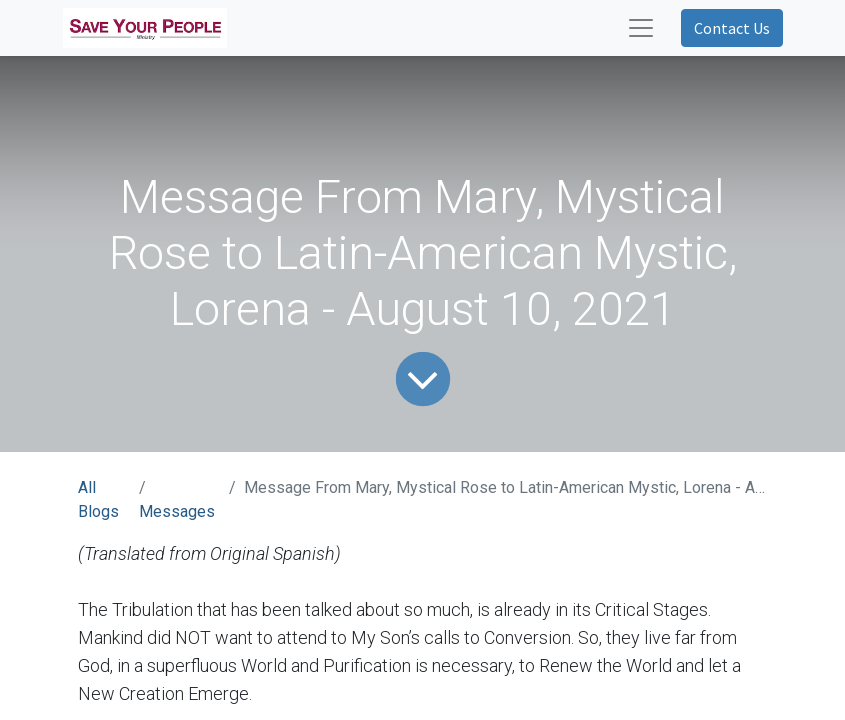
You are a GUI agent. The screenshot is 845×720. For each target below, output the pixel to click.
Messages (177, 511)
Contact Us (732, 28)
